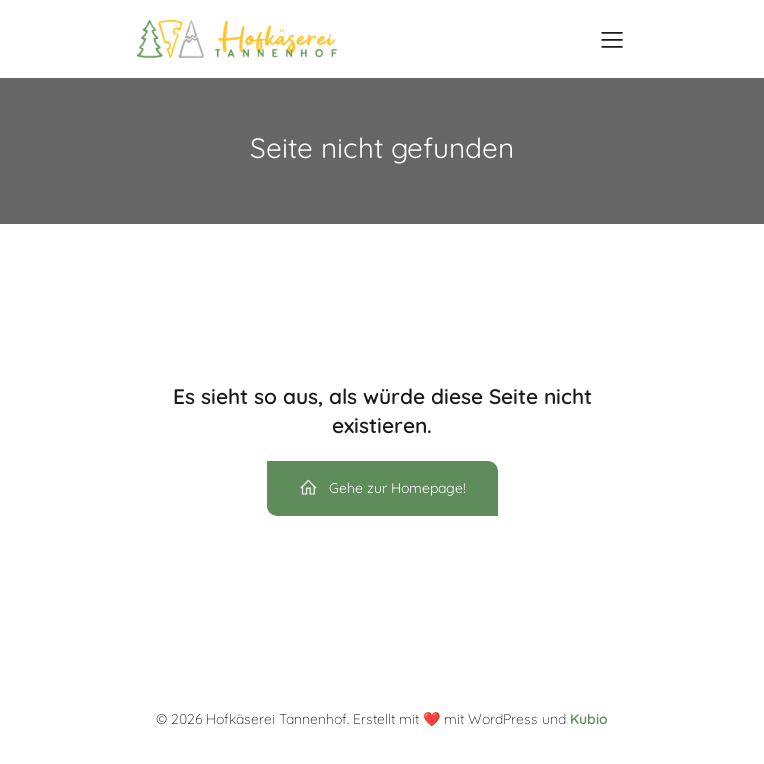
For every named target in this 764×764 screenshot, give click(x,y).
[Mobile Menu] (612, 39)
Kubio (589, 719)
